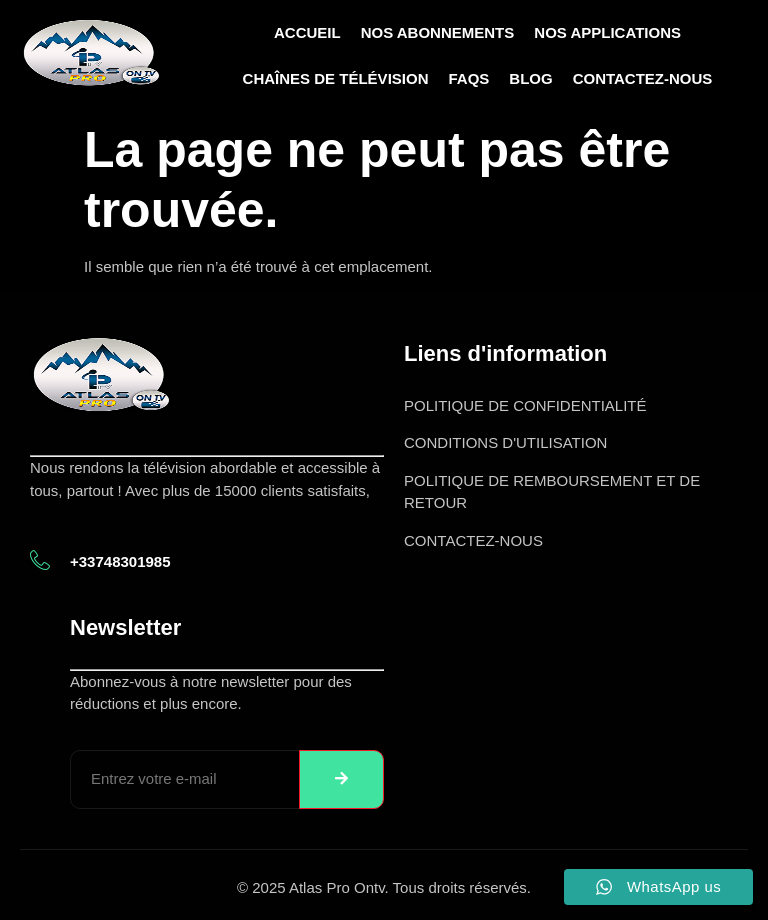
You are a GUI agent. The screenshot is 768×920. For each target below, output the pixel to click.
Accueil (307, 32)
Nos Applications (607, 32)
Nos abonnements (438, 32)
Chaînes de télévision (336, 78)
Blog (530, 78)
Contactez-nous (643, 78)
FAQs (468, 78)
